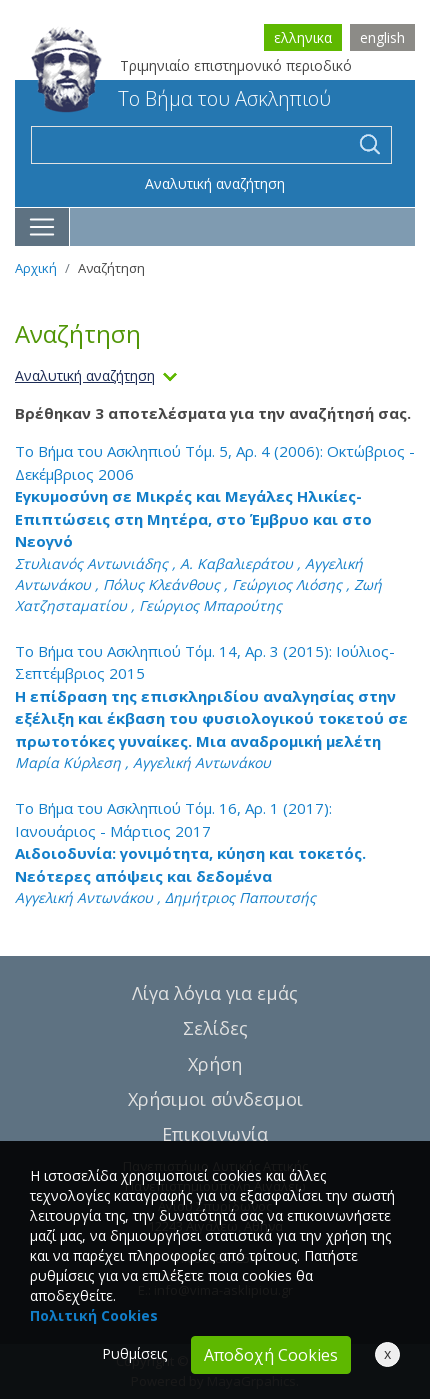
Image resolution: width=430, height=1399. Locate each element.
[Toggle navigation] (42, 227)
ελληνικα (303, 37)
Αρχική (36, 268)
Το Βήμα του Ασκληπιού (181, 98)
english (382, 37)
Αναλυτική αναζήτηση (215, 183)
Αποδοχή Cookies (271, 1355)
